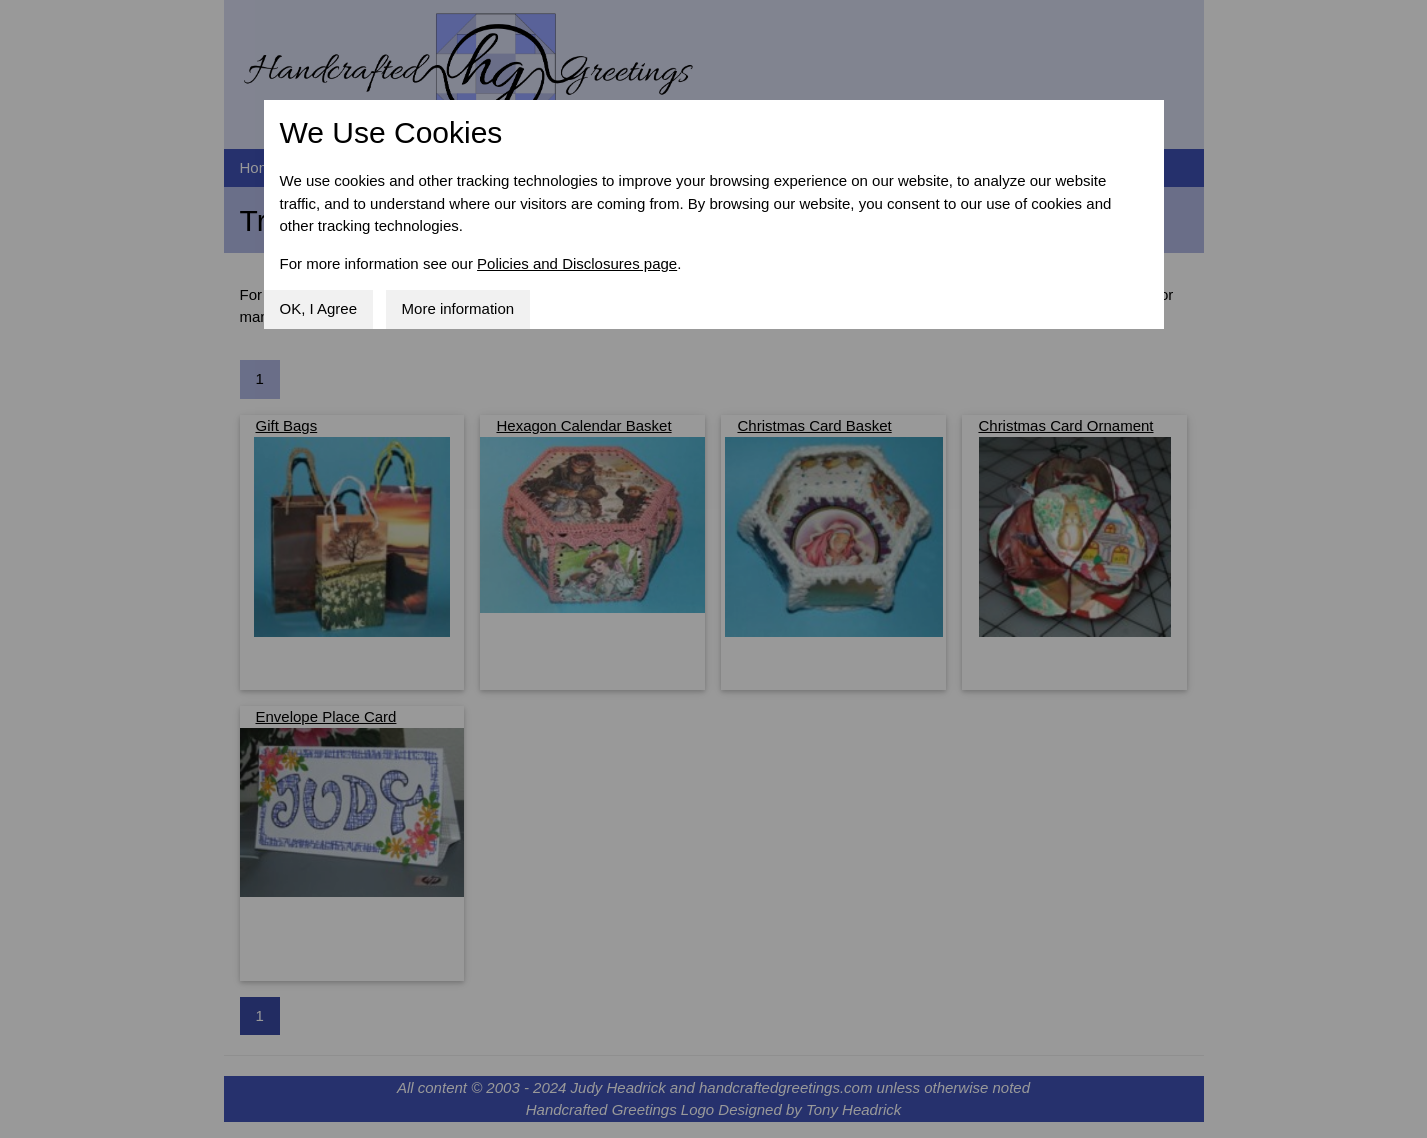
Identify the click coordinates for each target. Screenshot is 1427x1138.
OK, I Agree (319, 308)
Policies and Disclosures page (577, 263)
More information (458, 308)
